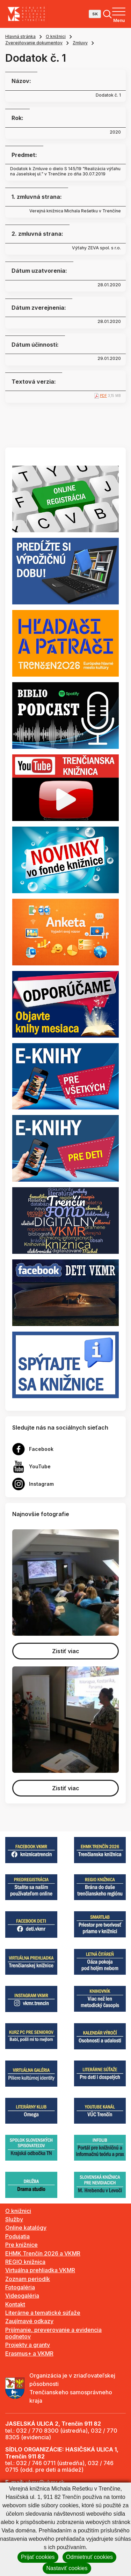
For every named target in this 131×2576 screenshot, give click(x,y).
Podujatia (17, 2236)
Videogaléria (22, 2295)
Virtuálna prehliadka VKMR (40, 2270)
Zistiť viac (65, 1651)
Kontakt (15, 2304)
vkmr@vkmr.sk (45, 2482)
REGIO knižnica (25, 2261)
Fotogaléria (20, 2287)
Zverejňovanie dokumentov (34, 42)
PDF (103, 395)
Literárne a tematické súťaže (42, 2312)
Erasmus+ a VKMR (29, 2353)
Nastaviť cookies (66, 2568)
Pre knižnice (21, 2244)
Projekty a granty (27, 2344)
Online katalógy (25, 2227)
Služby (14, 2219)
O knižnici (56, 36)
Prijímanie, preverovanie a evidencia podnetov (53, 2333)
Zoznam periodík (27, 2278)
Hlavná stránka (20, 36)
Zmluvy (80, 42)
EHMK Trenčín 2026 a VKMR (42, 2253)
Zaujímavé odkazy (29, 2321)
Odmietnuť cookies (89, 2557)
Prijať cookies (38, 2557)
